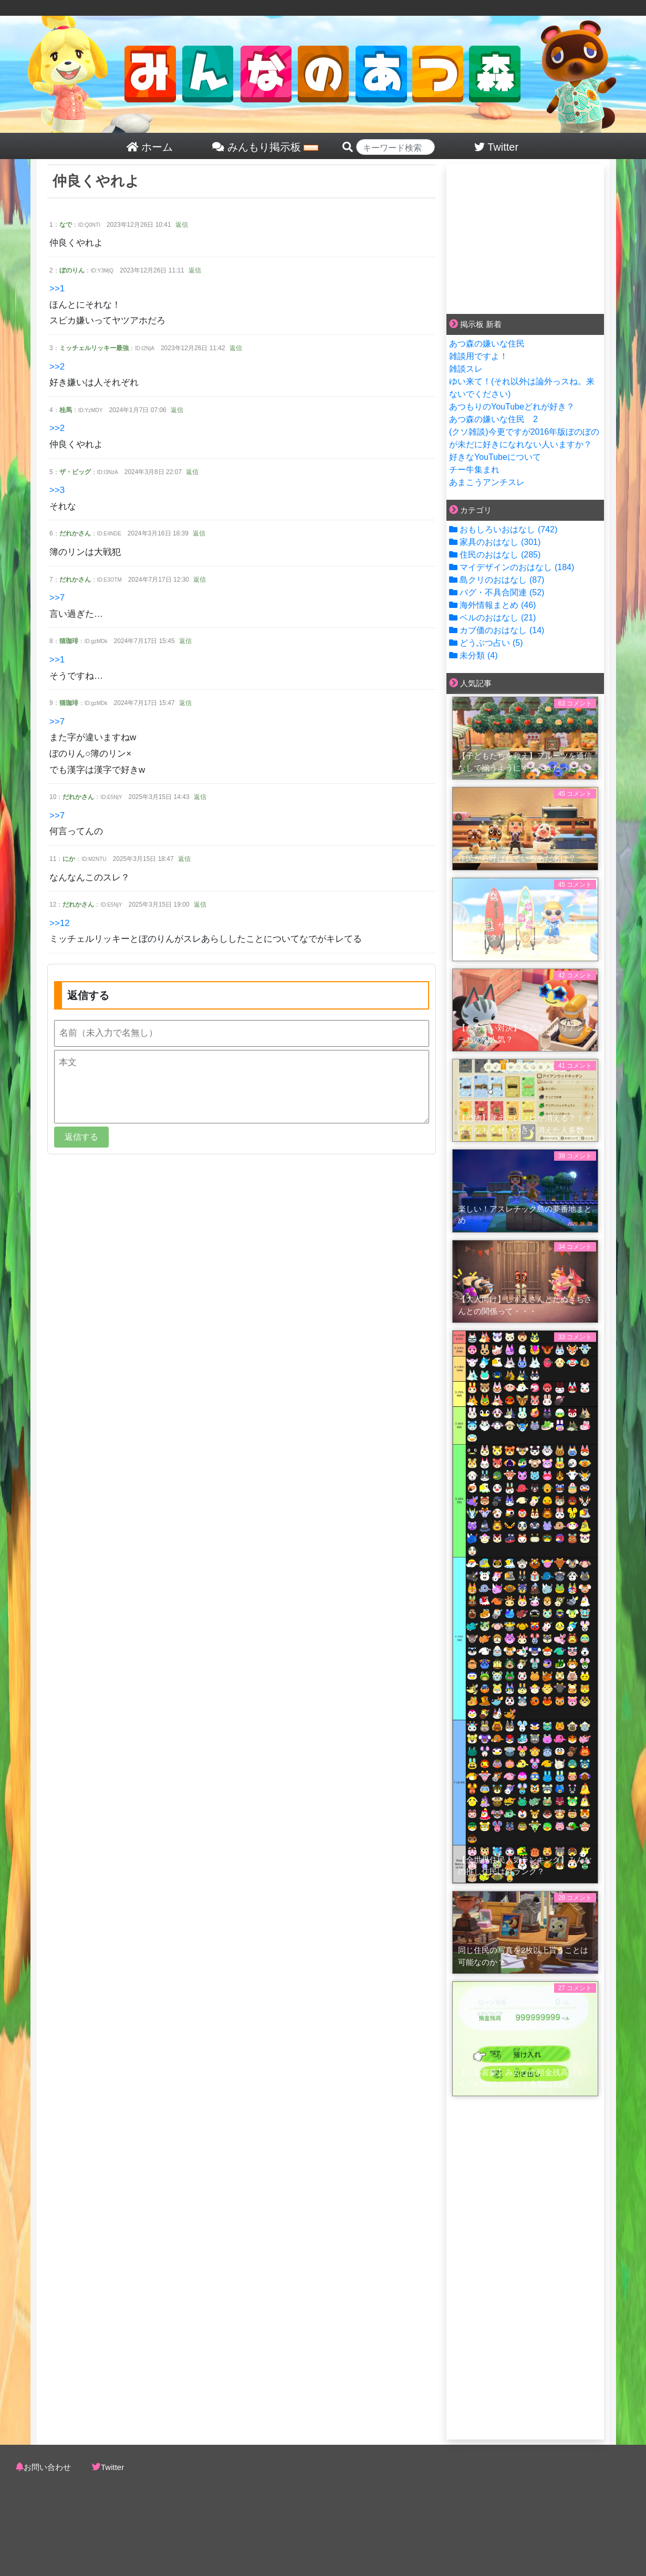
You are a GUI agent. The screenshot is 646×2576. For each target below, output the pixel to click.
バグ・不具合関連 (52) (496, 592)
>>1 (57, 288)
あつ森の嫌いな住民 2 (493, 419)
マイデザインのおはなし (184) (511, 567)
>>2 (57, 367)
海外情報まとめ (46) (492, 605)
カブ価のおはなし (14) (496, 630)
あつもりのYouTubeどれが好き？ (512, 406)
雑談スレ (466, 368)
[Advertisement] (525, 237)
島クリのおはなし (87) (496, 579)
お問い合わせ (47, 2467)
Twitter (112, 2467)
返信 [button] (181, 224)
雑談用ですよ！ (478, 356)
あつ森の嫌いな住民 (487, 343)
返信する (81, 1136)
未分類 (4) (473, 655)
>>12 (59, 923)
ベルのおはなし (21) (492, 617)
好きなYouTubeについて (495, 457)
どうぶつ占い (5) (486, 642)
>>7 (57, 598)
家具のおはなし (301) (494, 542)
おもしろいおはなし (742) (503, 529)
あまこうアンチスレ (487, 482)
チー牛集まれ (474, 469)
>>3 (57, 490)
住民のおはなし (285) (494, 554)
